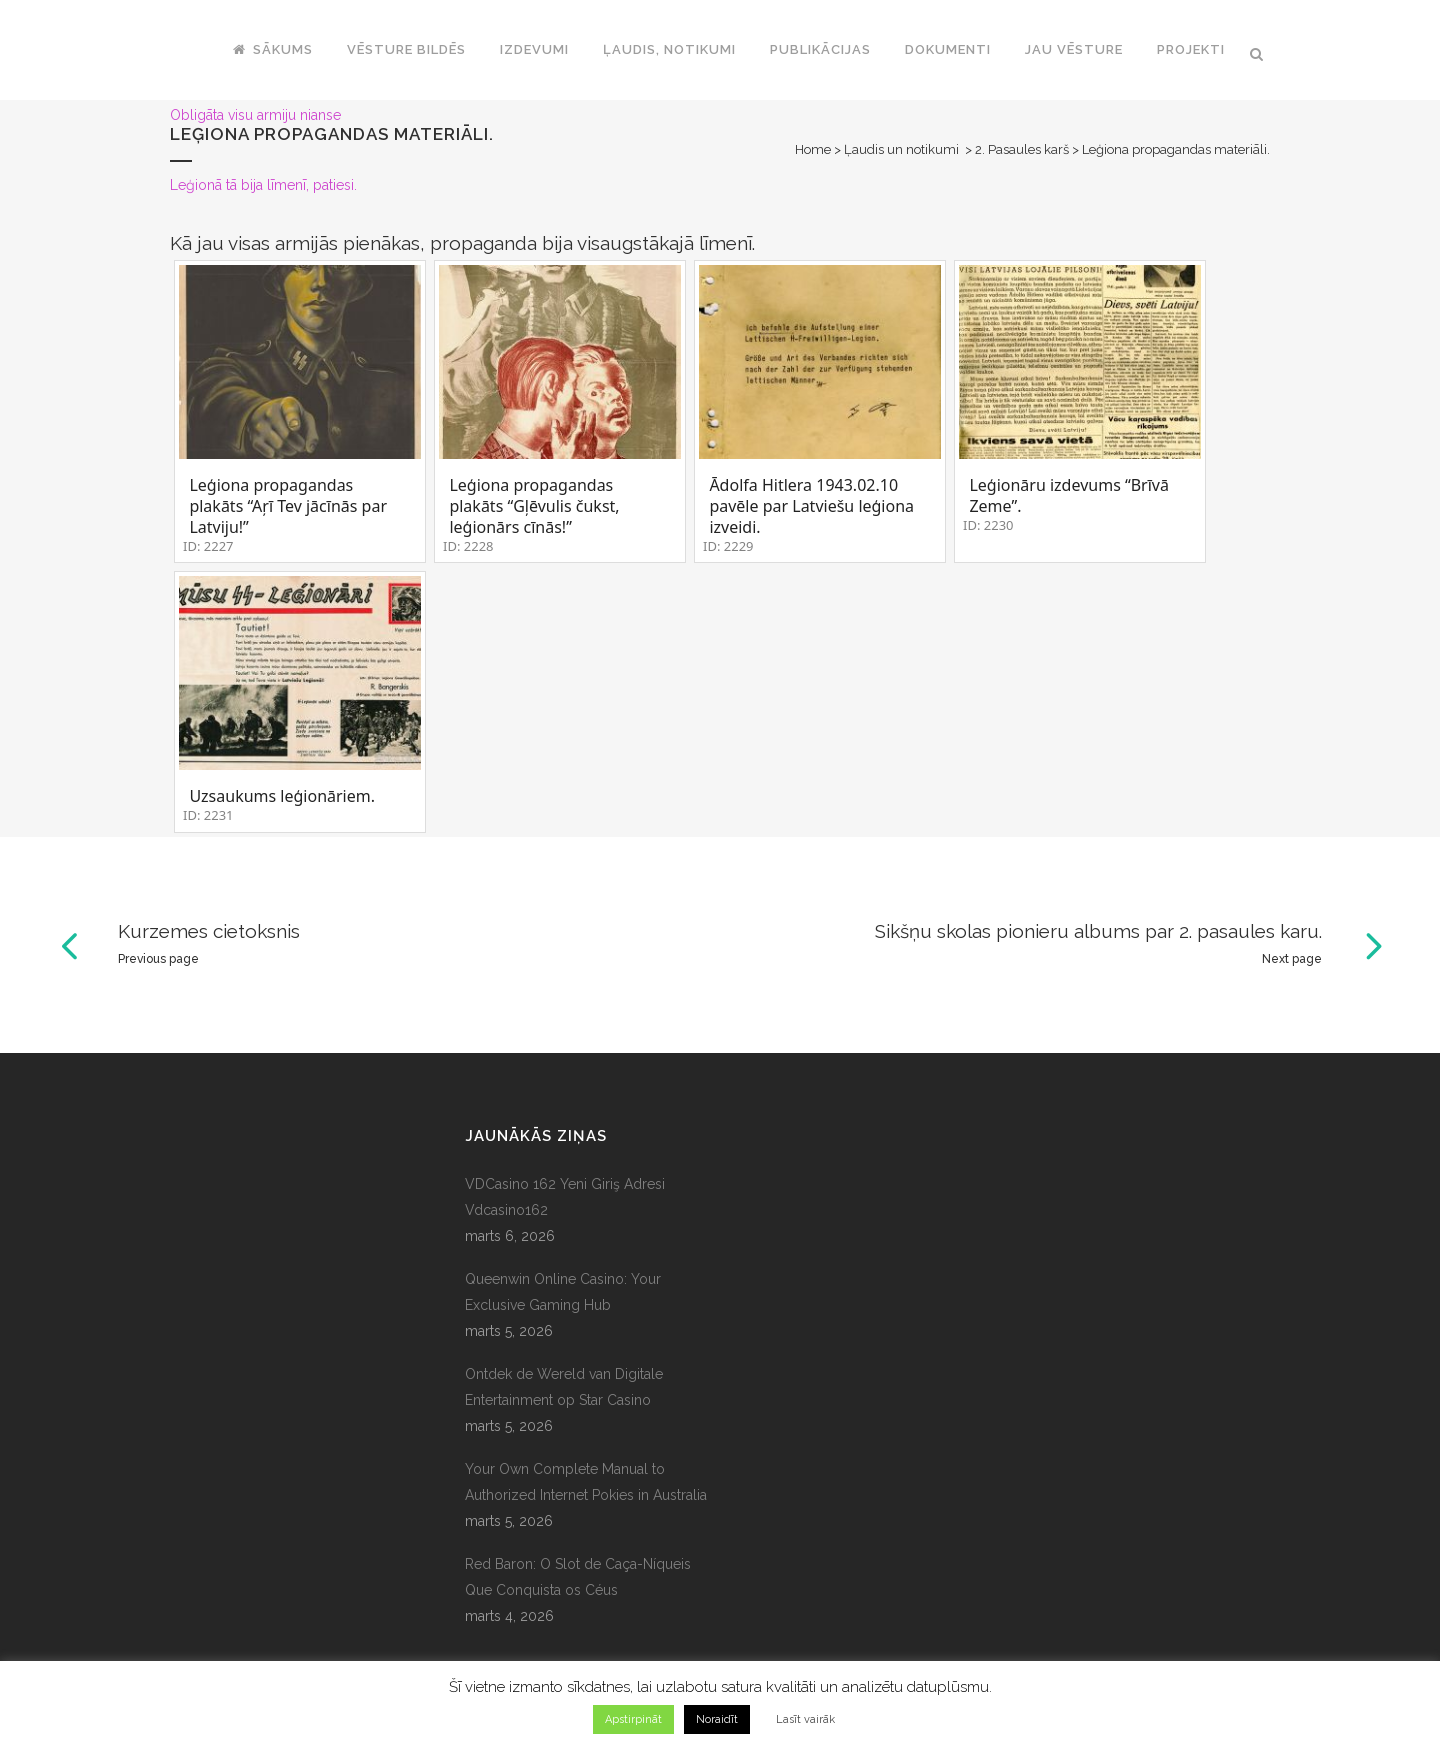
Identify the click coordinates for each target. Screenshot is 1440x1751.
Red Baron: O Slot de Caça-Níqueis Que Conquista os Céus (578, 1577)
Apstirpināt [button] (633, 1719)
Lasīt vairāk (805, 1719)
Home (813, 149)
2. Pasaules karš (1022, 149)
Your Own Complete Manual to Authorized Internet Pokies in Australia (586, 1482)
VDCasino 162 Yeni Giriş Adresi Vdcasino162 (565, 1197)
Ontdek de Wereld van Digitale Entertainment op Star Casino (564, 1387)
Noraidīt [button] (717, 1719)
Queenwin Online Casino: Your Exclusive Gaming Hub (563, 1292)
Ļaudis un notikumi (901, 149)
